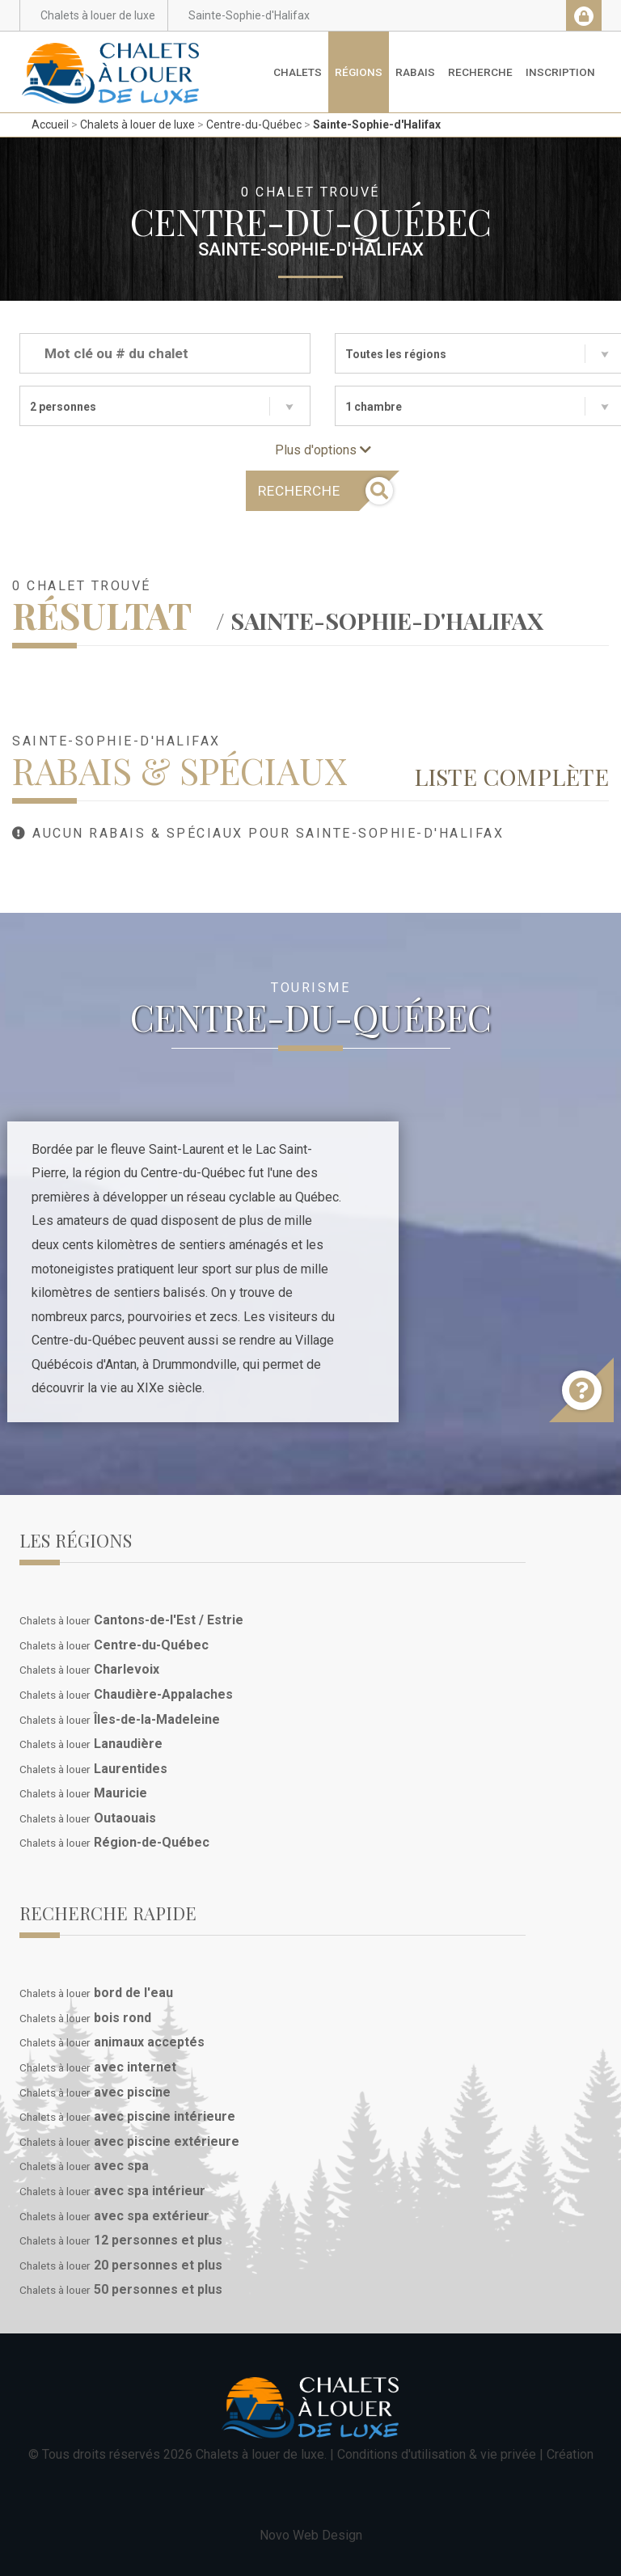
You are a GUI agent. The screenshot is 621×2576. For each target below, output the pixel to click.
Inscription (560, 71)
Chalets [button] (297, 71)
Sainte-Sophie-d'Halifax (377, 124)
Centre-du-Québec (254, 124)
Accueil (50, 124)
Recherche (480, 71)
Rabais (415, 71)
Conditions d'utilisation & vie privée (436, 2454)
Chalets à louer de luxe (137, 124)
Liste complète (511, 776)
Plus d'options (323, 450)
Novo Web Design (311, 2535)
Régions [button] (358, 71)
